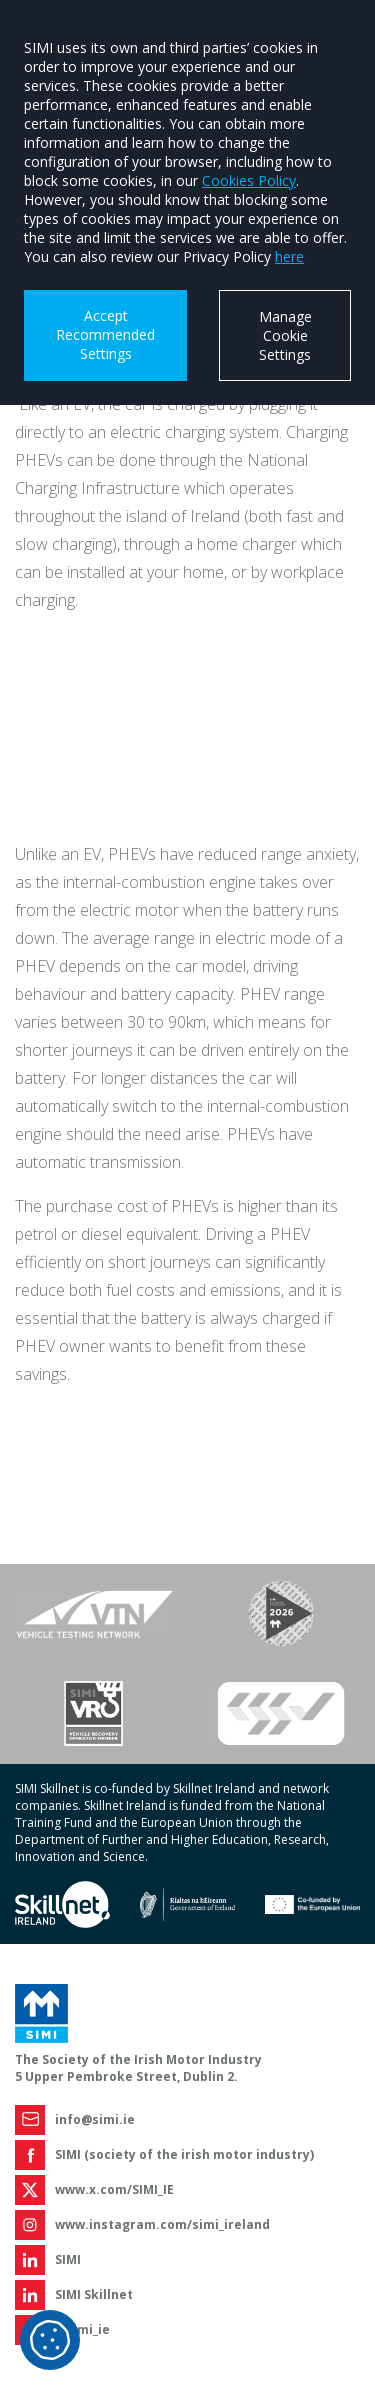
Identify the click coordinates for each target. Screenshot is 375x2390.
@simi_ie (82, 2329)
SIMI (68, 2259)
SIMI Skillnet (94, 2294)
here (289, 256)
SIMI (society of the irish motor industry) (184, 2154)
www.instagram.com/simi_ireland (162, 2224)
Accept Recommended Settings (105, 334)
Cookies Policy (249, 180)
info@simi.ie (95, 2119)
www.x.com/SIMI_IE (114, 2189)
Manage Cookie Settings (285, 335)
